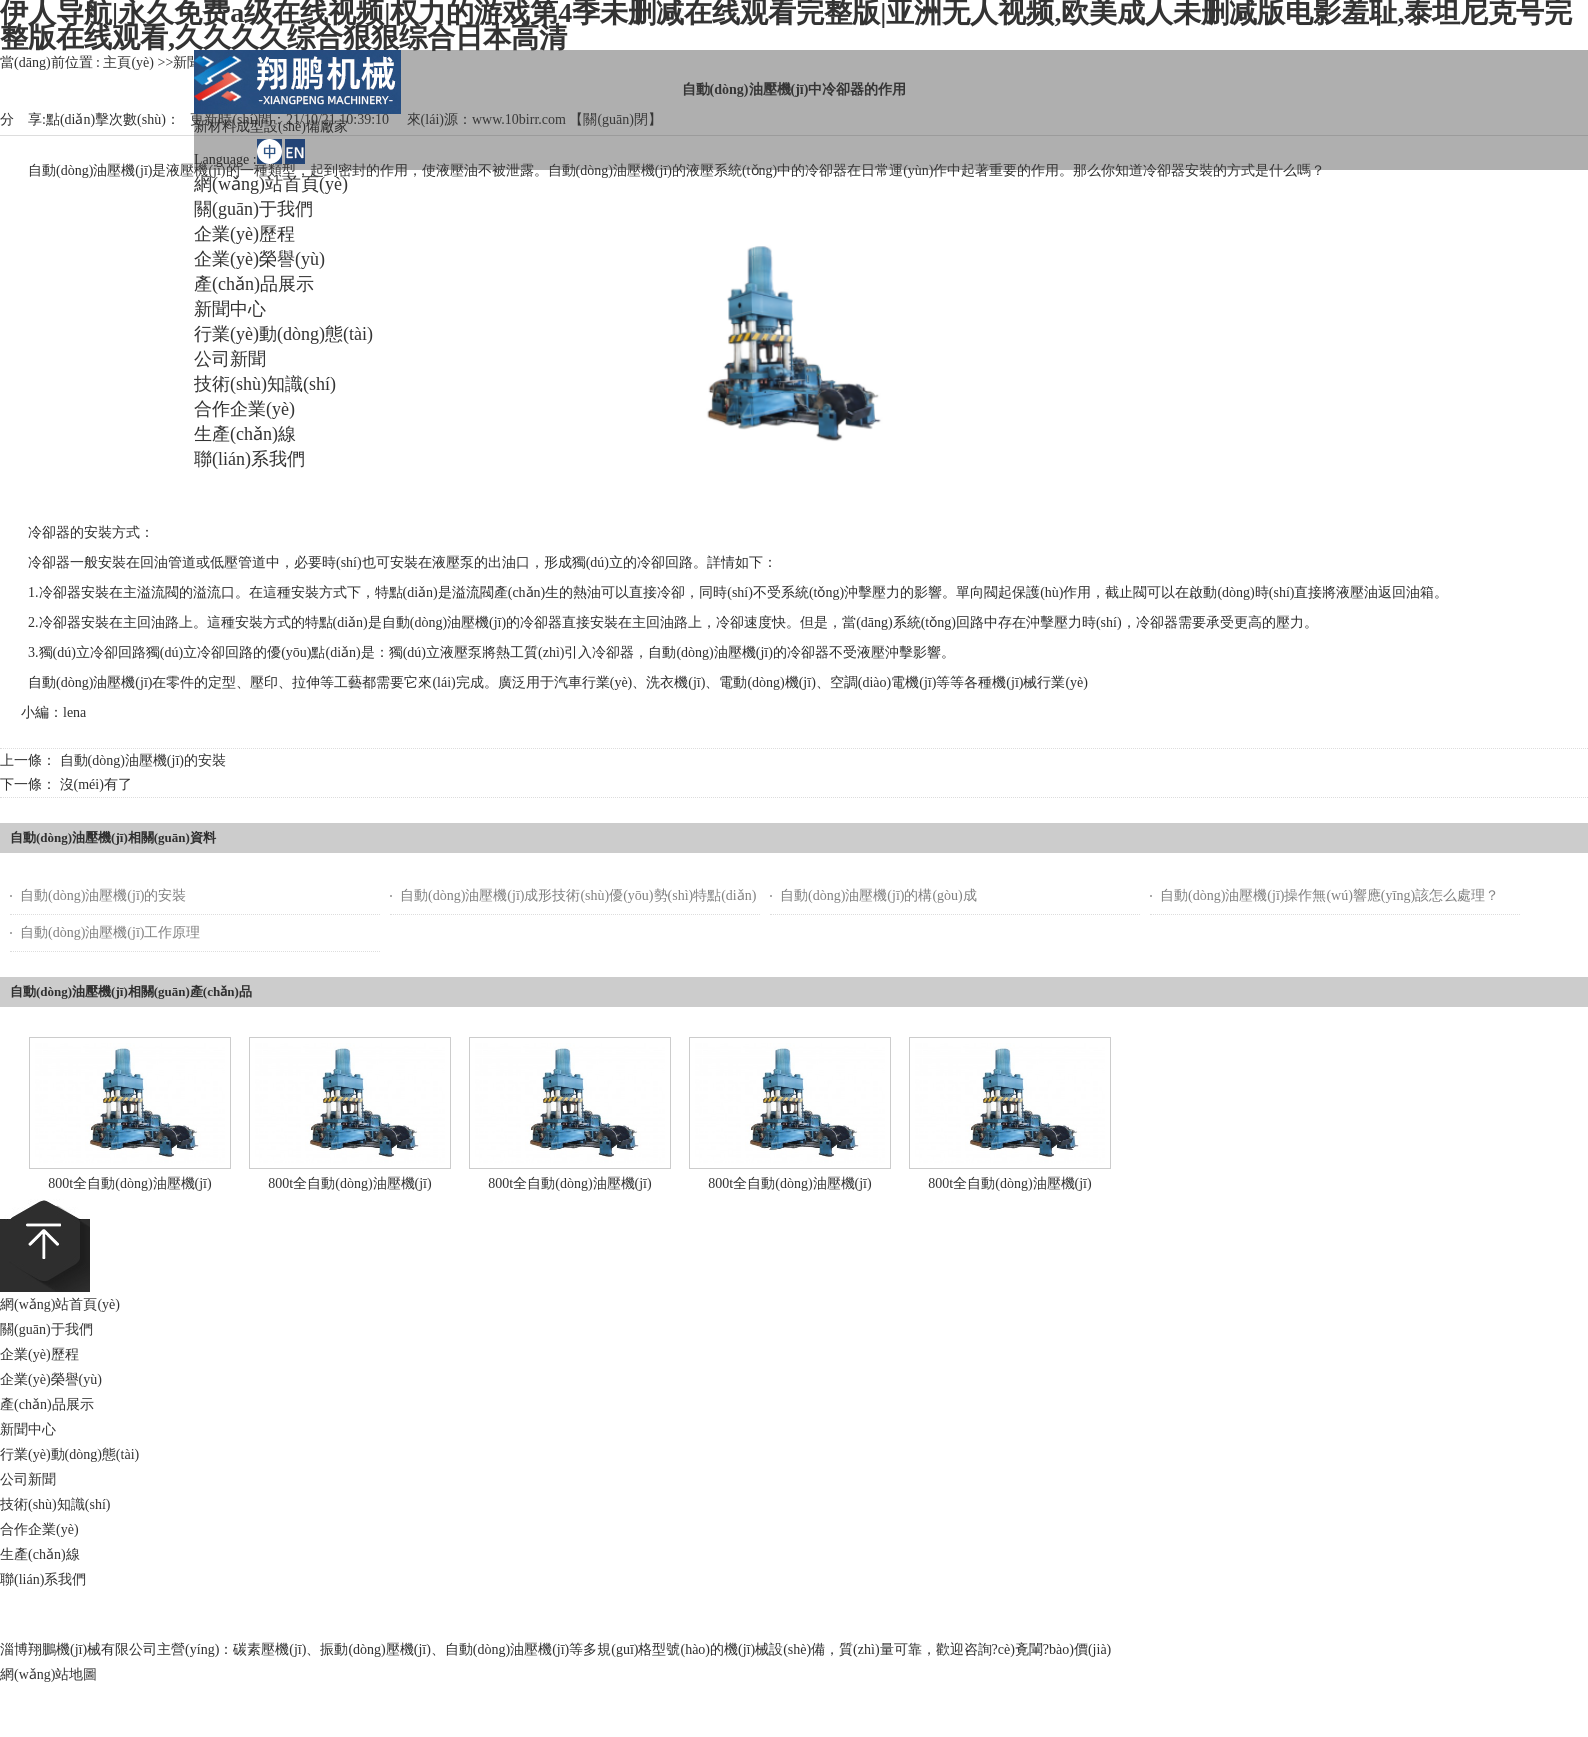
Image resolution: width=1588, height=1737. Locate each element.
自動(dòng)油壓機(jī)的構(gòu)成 (878, 895)
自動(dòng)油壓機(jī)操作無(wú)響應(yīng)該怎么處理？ (1329, 895)
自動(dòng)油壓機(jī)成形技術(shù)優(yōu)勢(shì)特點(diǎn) (578, 895)
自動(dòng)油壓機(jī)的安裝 (143, 760)
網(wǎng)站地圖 (48, 1674)
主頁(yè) (128, 62)
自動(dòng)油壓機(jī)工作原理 (110, 932)
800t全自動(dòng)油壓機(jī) (129, 1183)
